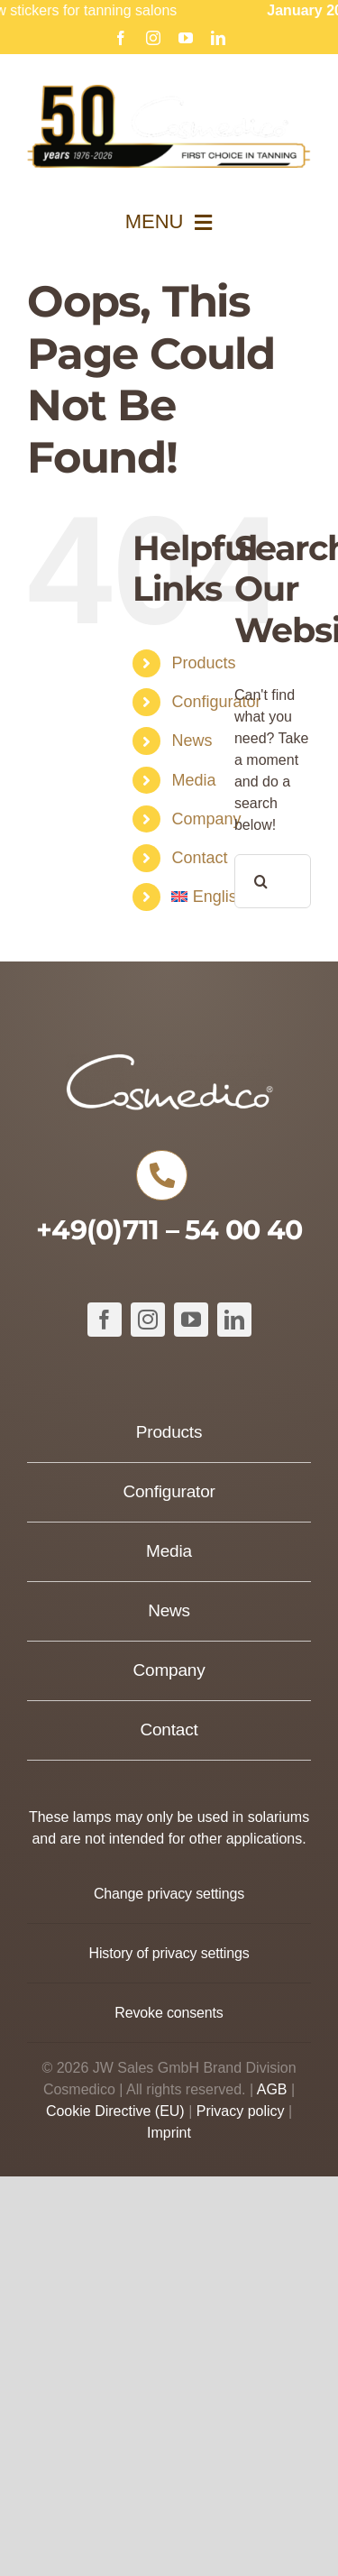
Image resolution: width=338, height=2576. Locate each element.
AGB (272, 2089)
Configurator (215, 702)
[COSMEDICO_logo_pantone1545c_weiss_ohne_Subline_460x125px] (169, 1060)
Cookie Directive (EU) (115, 2111)
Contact (199, 858)
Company (206, 819)
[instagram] (148, 1319)
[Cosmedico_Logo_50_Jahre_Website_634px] (169, 91)
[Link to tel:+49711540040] (161, 1175)
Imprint (169, 2132)
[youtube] (191, 1319)
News (191, 740)
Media (193, 780)
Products (203, 663)
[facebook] (104, 1319)
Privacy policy (240, 2111)
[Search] (261, 881)
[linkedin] (234, 1319)
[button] (169, 1893)
